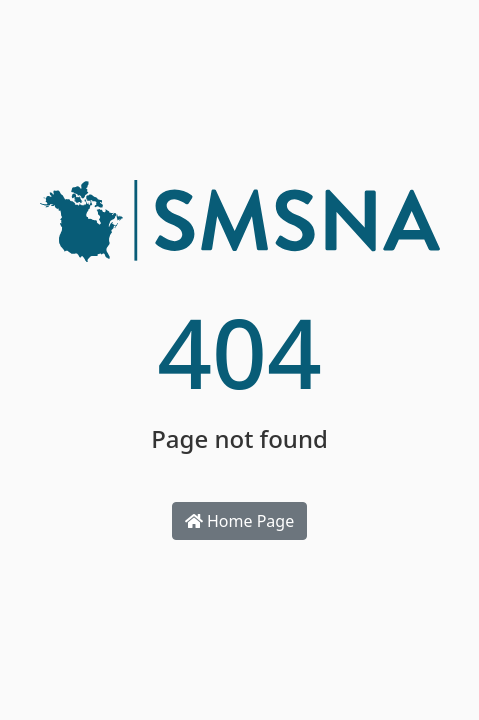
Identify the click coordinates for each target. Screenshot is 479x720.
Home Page (239, 521)
